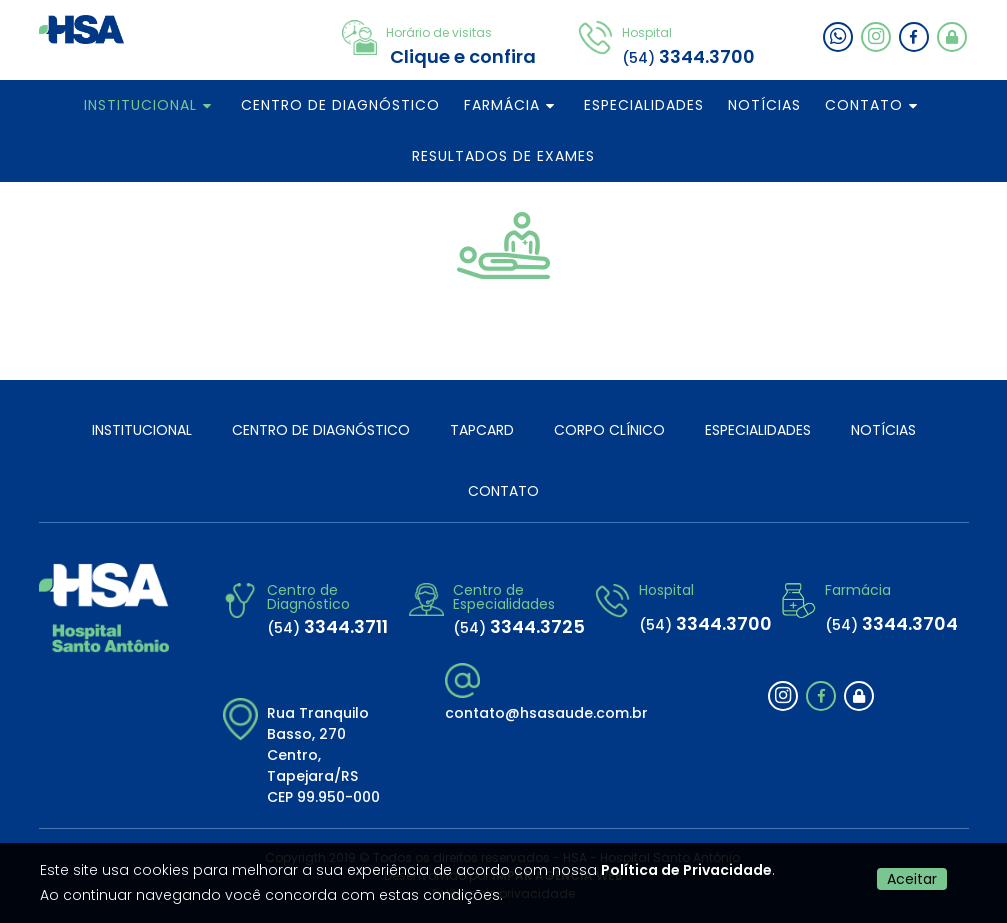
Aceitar (912, 879)
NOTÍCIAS (764, 105)
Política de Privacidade (686, 870)
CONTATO (864, 105)
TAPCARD (482, 430)
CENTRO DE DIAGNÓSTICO (340, 105)
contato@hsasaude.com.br (546, 713)
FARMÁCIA (502, 105)
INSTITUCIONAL (140, 105)
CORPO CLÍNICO (609, 430)
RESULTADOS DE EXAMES (503, 156)
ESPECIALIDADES (644, 105)
